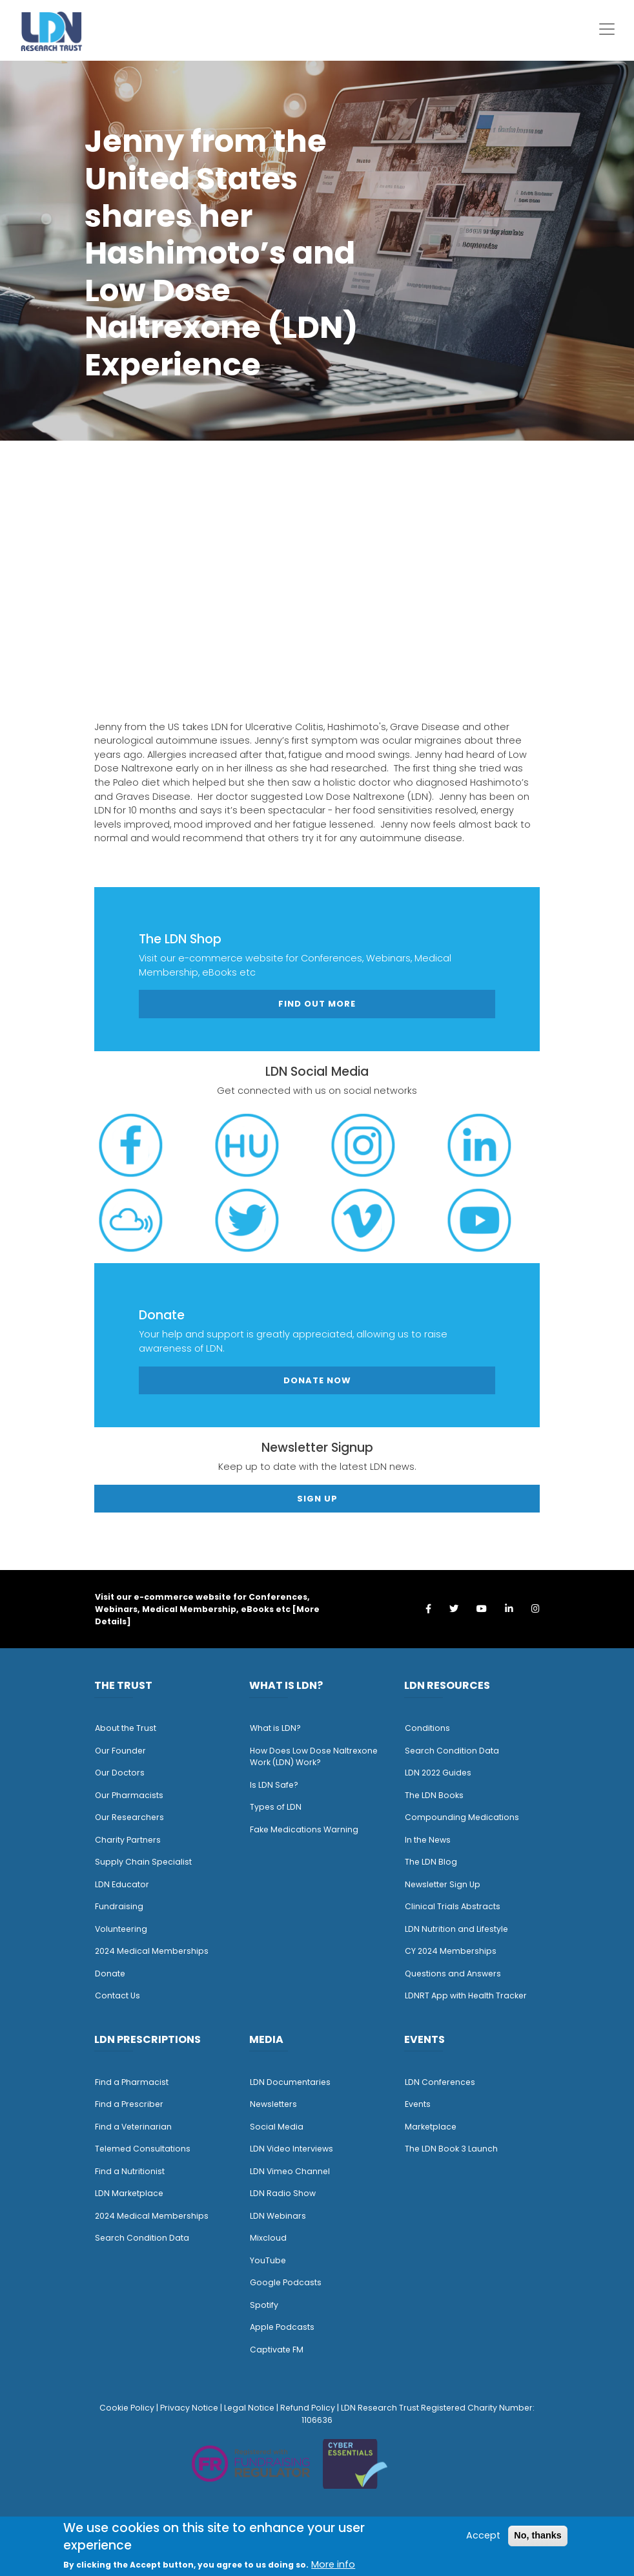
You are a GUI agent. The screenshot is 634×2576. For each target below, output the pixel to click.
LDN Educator (122, 1884)
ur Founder (123, 1750)
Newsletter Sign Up (442, 1884)
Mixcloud (268, 2237)
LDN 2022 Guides (438, 1772)
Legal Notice (249, 2407)
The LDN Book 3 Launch (451, 2148)
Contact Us (117, 1995)
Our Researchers (129, 1817)
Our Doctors (120, 1772)
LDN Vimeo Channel (290, 2171)
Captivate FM (276, 2349)
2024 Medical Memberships (152, 1950)
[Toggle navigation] (606, 29)
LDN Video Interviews (291, 2148)
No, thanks (538, 2535)
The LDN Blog (431, 1861)
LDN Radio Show (283, 2193)
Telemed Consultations (142, 2148)
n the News (429, 1839)
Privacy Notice (189, 2407)
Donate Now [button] (317, 1380)
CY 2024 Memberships (450, 1950)
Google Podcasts (286, 2282)
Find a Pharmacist (132, 2082)
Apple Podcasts (282, 2326)
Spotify (264, 2304)
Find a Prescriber (129, 2104)
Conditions (427, 1728)
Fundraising (119, 1906)
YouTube (268, 2260)
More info (333, 2564)
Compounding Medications (462, 1817)
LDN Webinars (278, 2215)
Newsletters (273, 2104)
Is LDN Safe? (274, 1784)
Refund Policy (307, 2407)
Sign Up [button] (317, 1498)
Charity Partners (128, 1839)
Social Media (276, 2126)
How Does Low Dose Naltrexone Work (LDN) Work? (314, 1756)
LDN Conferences (440, 2082)
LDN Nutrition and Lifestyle (456, 1928)
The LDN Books (434, 1795)
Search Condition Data (452, 1750)
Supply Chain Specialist (143, 1861)
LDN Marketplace (129, 2193)
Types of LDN (276, 1806)
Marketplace (430, 2126)
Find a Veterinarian (133, 2126)
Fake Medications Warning (304, 1829)
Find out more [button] (317, 1004)
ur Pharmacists (132, 1795)
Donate (110, 1973)
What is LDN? (275, 1728)
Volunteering (121, 1928)
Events (418, 2104)
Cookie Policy (126, 2407)
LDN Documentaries (290, 2082)
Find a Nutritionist (130, 2171)
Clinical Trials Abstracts (452, 1906)
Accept (483, 2535)
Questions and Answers (453, 1973)
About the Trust (125, 1728)
